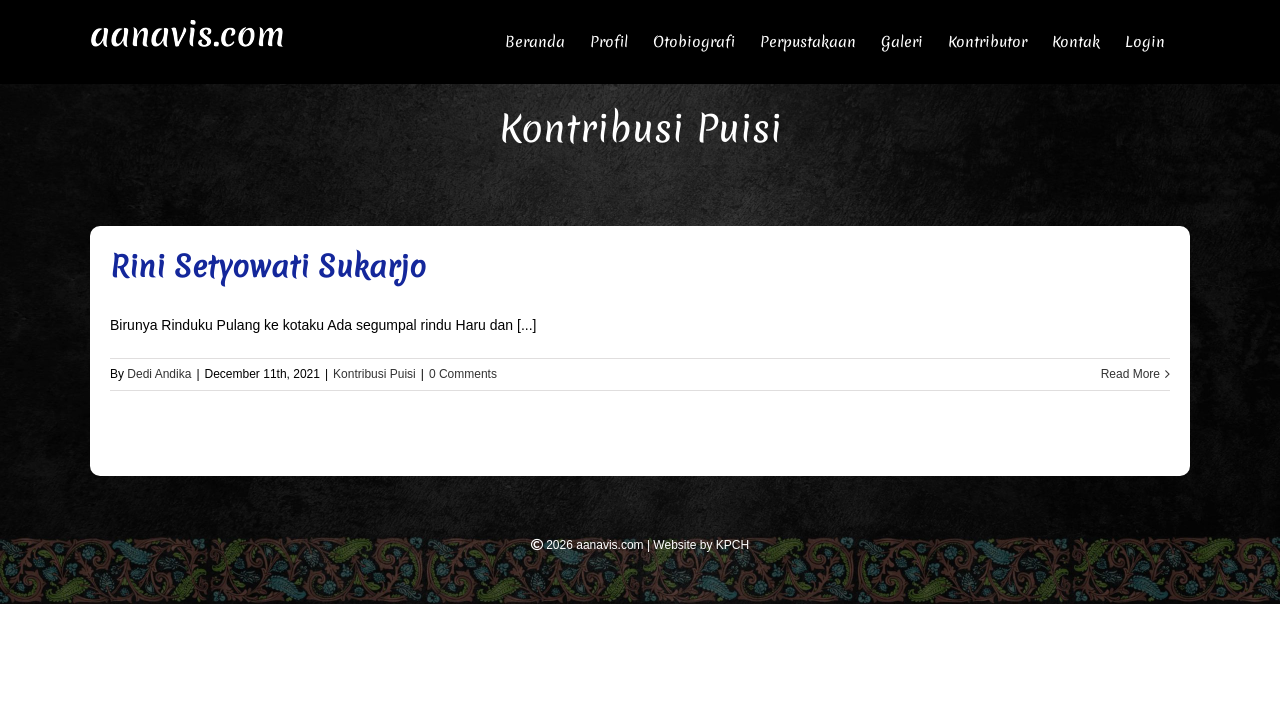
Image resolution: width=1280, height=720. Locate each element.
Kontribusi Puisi (374, 374)
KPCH (732, 545)
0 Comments (463, 374)
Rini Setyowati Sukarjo (268, 266)
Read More (1130, 374)
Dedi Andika (159, 374)
